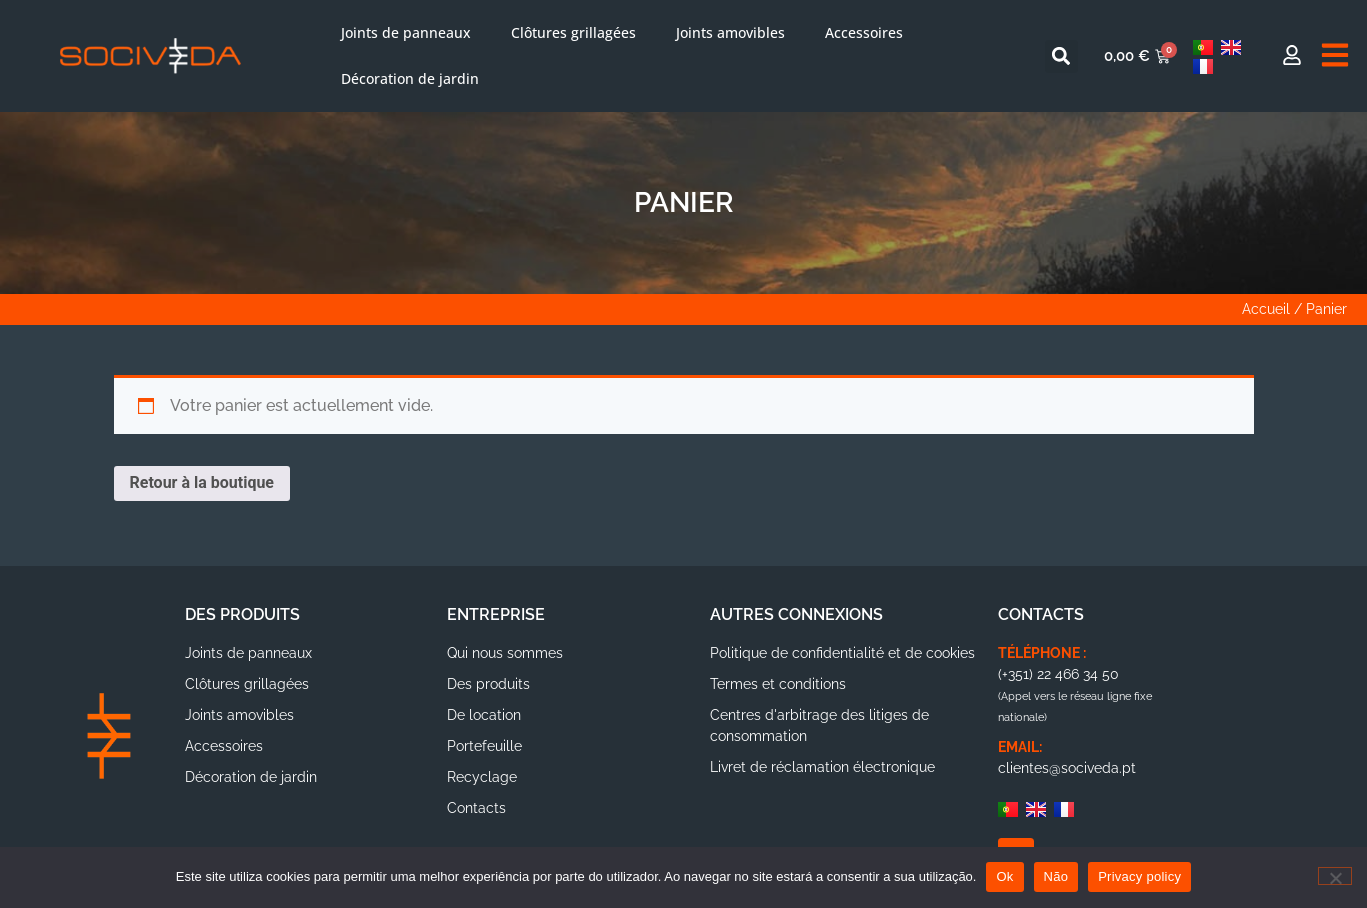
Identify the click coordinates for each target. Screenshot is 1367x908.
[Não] (1335, 876)
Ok (1004, 876)
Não (1056, 876)
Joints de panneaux (406, 32)
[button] (1061, 56)
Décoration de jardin (410, 78)
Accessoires (864, 32)
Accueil (1266, 309)
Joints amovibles (730, 32)
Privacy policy (1139, 876)
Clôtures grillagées (573, 32)
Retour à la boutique (202, 482)
